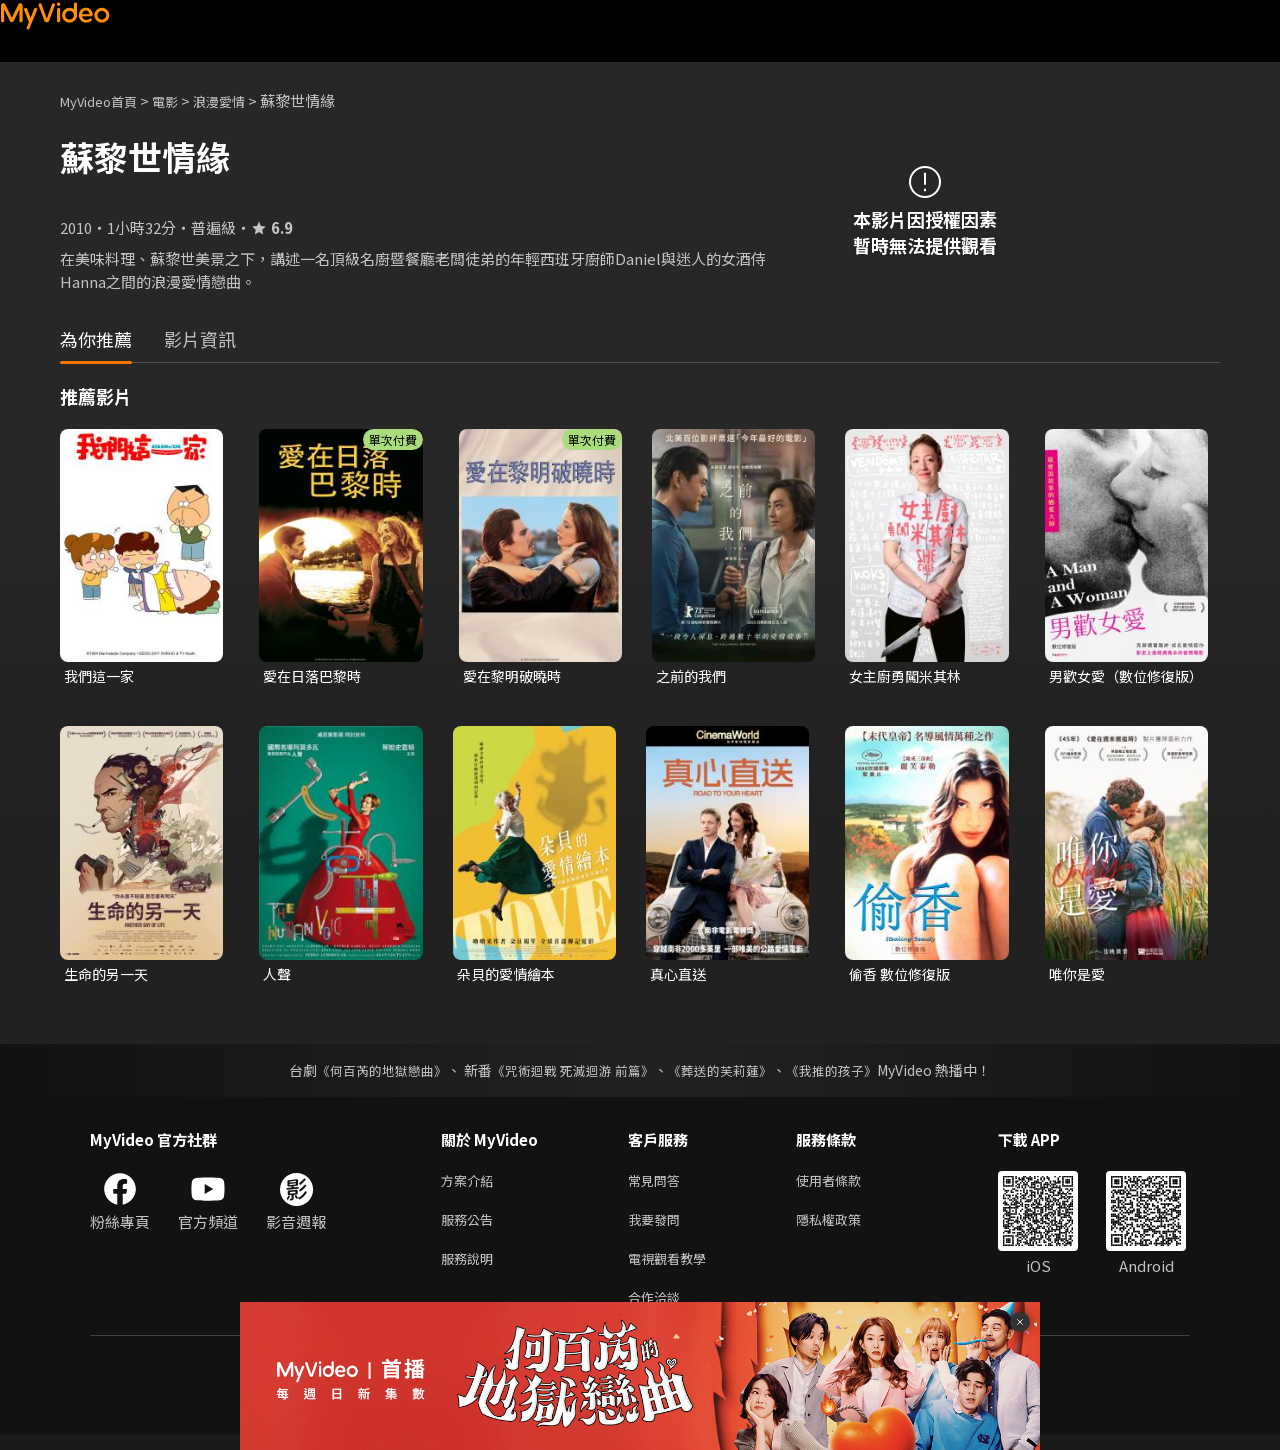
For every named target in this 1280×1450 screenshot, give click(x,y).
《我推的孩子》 (847, 1074)
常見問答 (658, 1185)
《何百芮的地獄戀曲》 (369, 1074)
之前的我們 (693, 676)
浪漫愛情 (241, 100)
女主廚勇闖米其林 (909, 676)
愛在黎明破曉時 (515, 676)
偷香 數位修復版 (903, 976)
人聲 (278, 976)
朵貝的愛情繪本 (509, 976)
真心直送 (680, 976)
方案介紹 (471, 1185)
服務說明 (471, 1269)
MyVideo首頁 (105, 100)
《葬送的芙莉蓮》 (728, 1074)
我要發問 (658, 1227)
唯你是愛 (1079, 976)
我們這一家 (101, 676)
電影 (181, 100)
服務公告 (471, 1227)
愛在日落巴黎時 (315, 676)
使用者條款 (845, 1185)
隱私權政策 (845, 1227)
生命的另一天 (109, 976)
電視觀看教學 (673, 1269)
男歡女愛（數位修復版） (1116, 677)
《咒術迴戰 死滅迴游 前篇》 (571, 1074)
